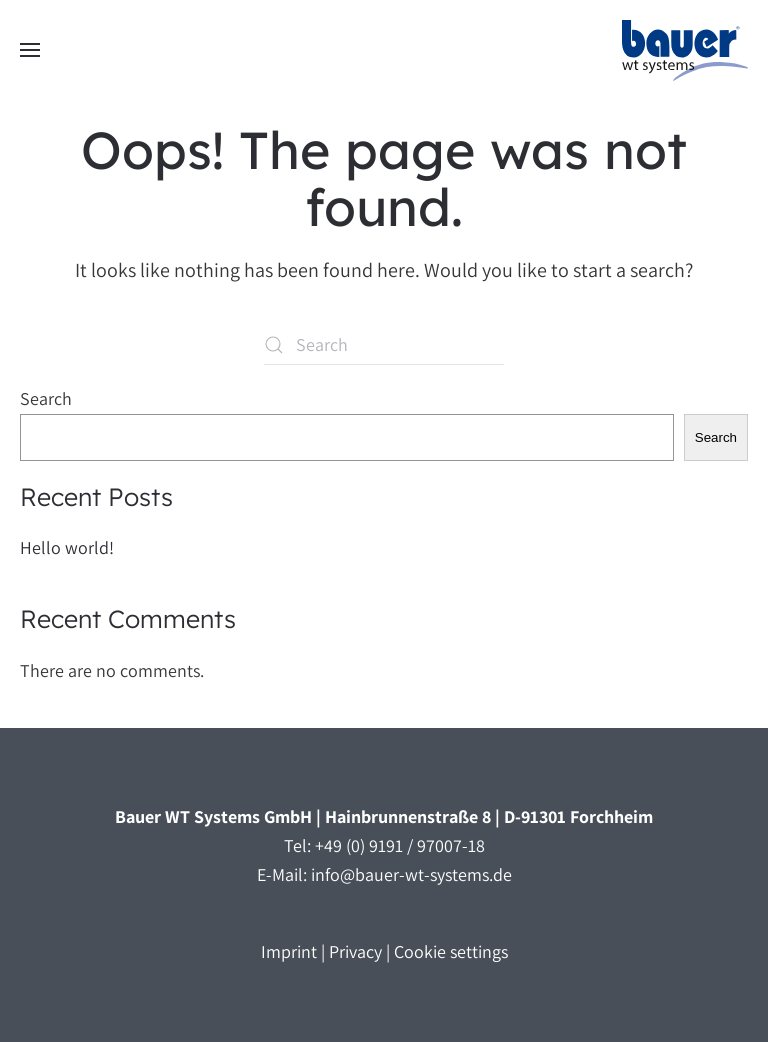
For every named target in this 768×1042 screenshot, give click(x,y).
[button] (30, 50)
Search (46, 398)
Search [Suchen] (716, 437)
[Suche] (384, 345)
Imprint (289, 951)
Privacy (355, 951)
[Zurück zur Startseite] (685, 50)
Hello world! (67, 547)
